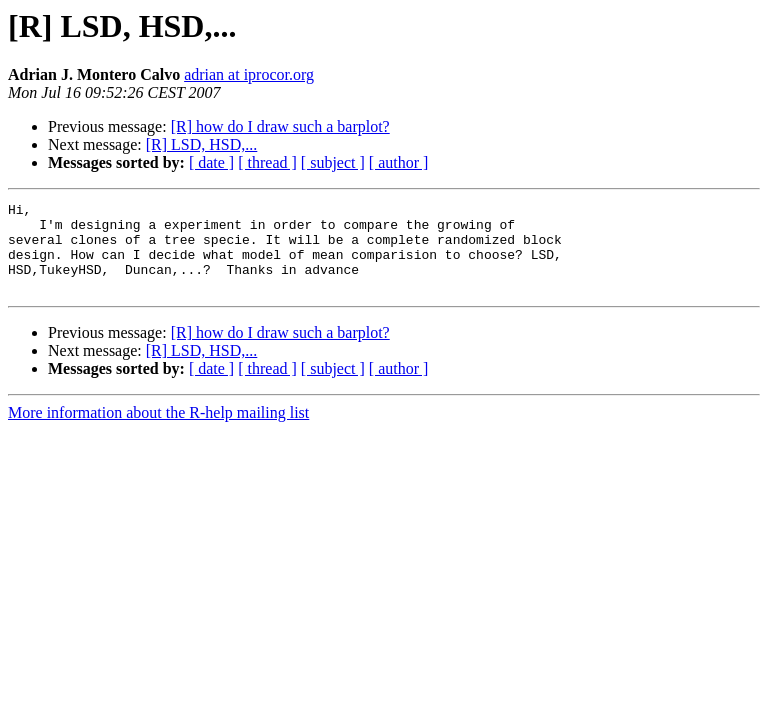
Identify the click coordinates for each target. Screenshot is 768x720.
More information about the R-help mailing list (158, 430)
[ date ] (211, 162)
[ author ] (399, 162)
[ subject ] (333, 162)
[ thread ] (267, 162)
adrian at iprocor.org (249, 74)
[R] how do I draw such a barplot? (280, 126)
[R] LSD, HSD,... (202, 144)
